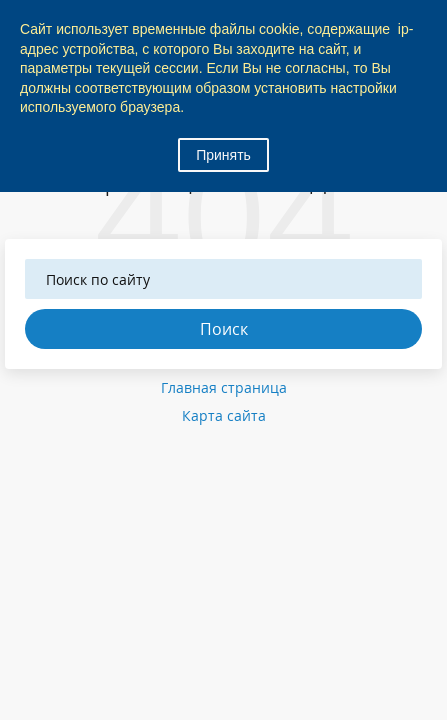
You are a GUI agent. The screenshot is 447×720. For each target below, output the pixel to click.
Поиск (224, 329)
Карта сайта (224, 415)
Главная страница (224, 387)
